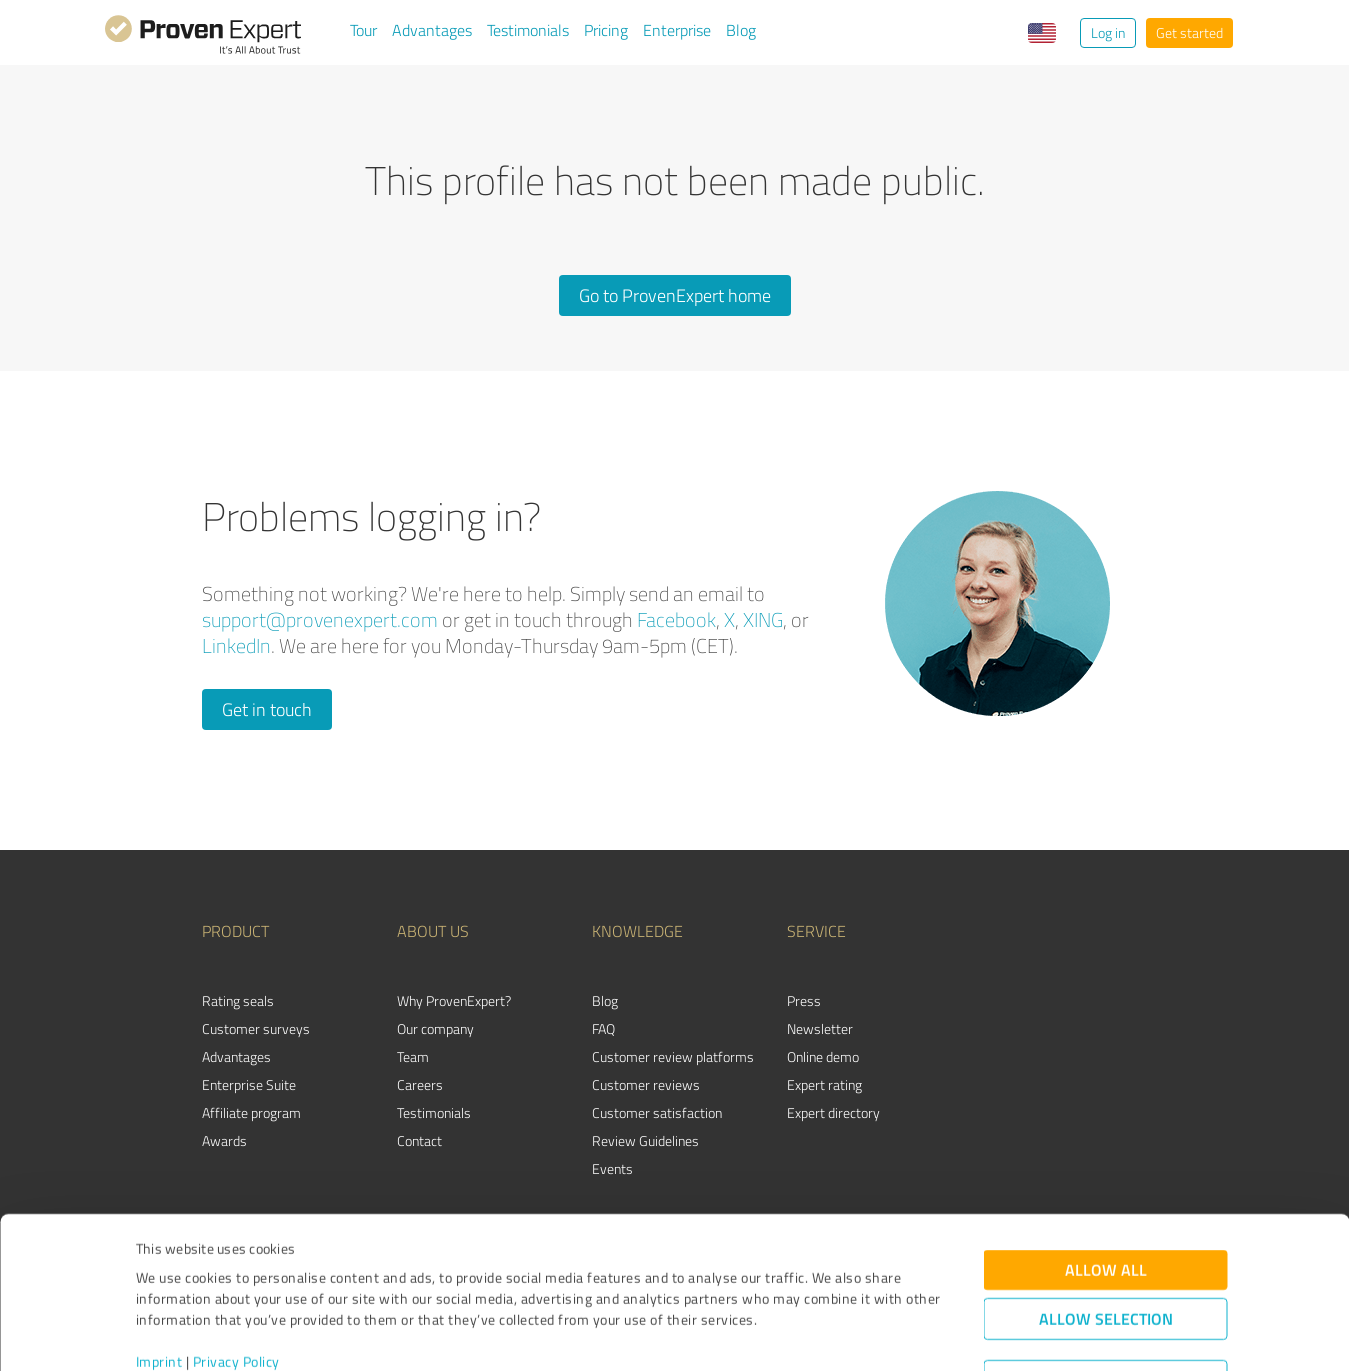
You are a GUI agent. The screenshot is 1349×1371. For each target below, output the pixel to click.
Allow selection (1106, 1234)
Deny (1105, 1296)
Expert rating (824, 1084)
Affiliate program (251, 1112)
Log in (1108, 32)
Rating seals (238, 1000)
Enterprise (677, 30)
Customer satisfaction (657, 1112)
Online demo (823, 1056)
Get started (1189, 32)
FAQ (603, 1028)
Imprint (159, 1277)
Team (413, 1056)
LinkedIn (236, 645)
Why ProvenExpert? (454, 1000)
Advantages (432, 30)
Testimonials (528, 30)
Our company (435, 1028)
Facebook (676, 619)
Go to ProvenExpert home (675, 295)
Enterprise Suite (249, 1084)
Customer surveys (256, 1028)
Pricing (606, 30)
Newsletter (820, 1028)
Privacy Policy (236, 1277)
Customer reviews (646, 1084)
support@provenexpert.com (320, 619)
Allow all (1106, 1185)
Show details (800, 1333)
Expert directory (833, 1112)
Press (804, 1000)
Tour (363, 30)
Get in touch (267, 709)
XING (763, 619)
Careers (420, 1084)
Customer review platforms (673, 1056)
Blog (741, 30)
